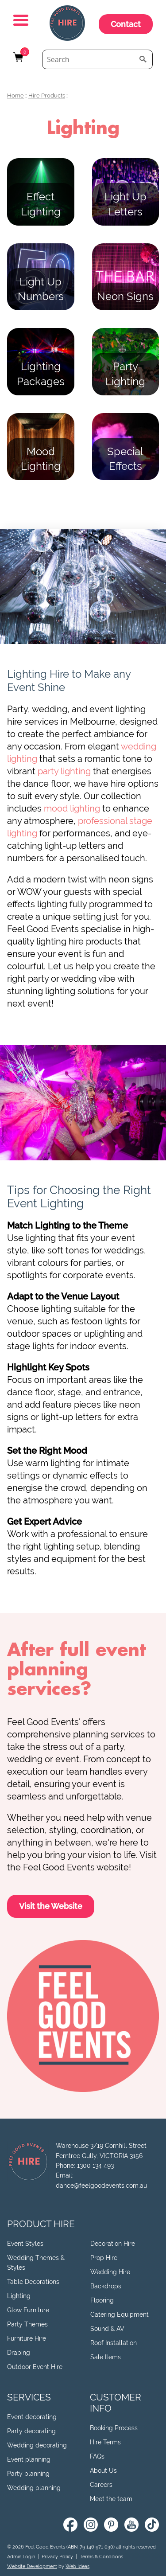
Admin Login (21, 2557)
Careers (101, 2484)
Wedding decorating (37, 2445)
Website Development (32, 2566)
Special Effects (125, 459)
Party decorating (31, 2431)
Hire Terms (105, 2442)
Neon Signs (125, 296)
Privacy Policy (57, 2557)
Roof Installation (113, 2342)
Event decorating (32, 2416)
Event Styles (25, 2243)
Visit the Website (50, 1906)
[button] (22, 21)
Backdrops (105, 2286)
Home (15, 95)
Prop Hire (103, 2257)
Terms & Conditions (101, 2557)
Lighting (19, 2295)
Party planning (28, 2473)
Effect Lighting (41, 204)
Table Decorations (33, 2281)
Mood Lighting (41, 459)
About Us (103, 2470)
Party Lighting (125, 374)
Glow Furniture (28, 2310)
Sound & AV (107, 2328)
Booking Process (114, 2428)
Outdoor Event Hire (34, 2366)
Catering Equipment (119, 2314)
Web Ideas (77, 2566)
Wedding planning (34, 2487)
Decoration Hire (112, 2243)
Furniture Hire (26, 2338)
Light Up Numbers (41, 289)
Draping (18, 2352)
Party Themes (27, 2324)
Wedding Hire (110, 2271)
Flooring (102, 2300)
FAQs (97, 2456)
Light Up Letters (125, 204)
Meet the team (111, 2498)
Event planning (28, 2459)
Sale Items (105, 2357)
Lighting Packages (41, 374)
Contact (126, 24)
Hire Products (46, 95)
